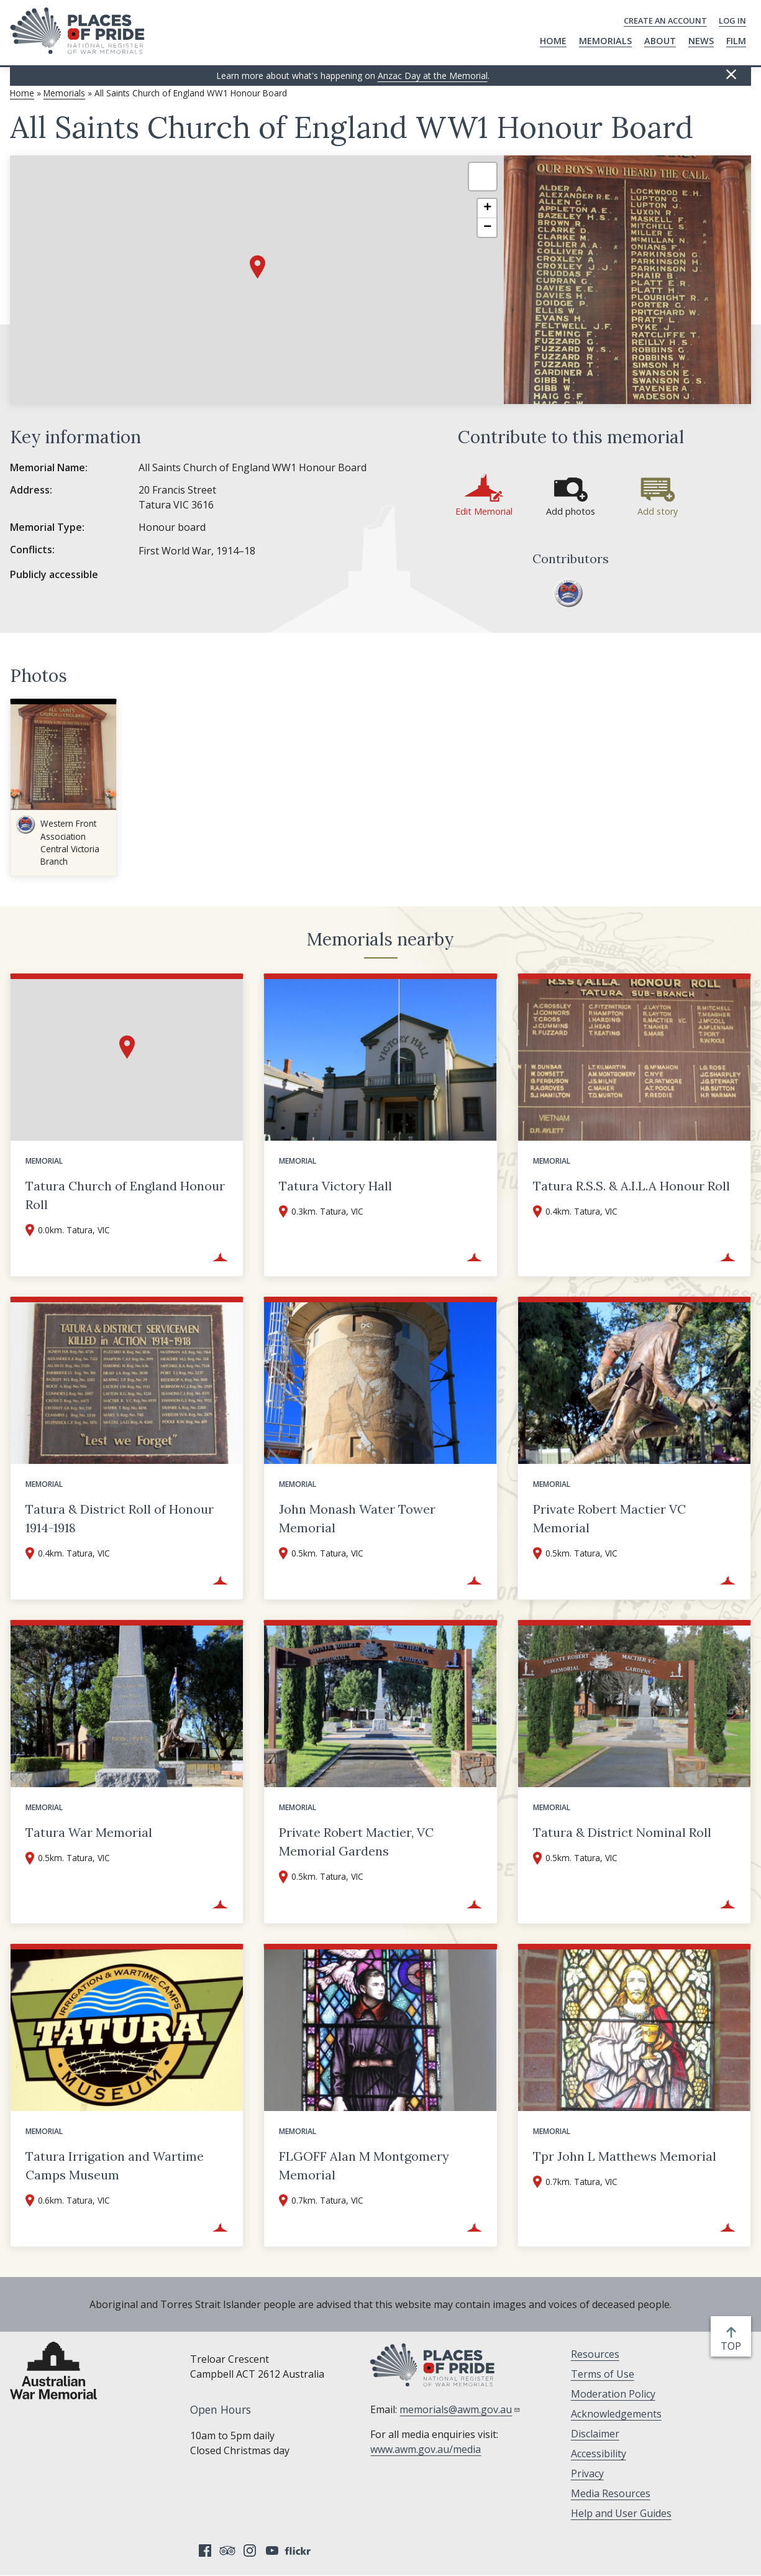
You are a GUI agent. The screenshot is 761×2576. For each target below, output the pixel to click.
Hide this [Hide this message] (731, 75)
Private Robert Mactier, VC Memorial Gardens (356, 1841)
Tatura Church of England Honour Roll (125, 1195)
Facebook (205, 2550)
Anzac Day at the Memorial (433, 75)
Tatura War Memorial (88, 1832)
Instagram (250, 2550)
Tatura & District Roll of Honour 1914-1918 (119, 1518)
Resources (595, 2354)
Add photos (570, 511)
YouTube (272, 2550)
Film (736, 41)
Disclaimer (595, 2433)
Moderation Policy (613, 2394)
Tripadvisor (227, 2550)
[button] (257, 267)
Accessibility (598, 2453)
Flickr (299, 2550)
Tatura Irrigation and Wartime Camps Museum (114, 2165)
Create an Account (665, 20)
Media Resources (610, 2493)
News (701, 41)
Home (553, 41)
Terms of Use (602, 2374)
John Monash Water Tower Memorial (357, 1518)
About (660, 41)
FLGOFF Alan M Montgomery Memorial (364, 2165)
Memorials (605, 41)
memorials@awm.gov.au (460, 2409)
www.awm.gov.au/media (425, 2449)
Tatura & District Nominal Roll (622, 1832)
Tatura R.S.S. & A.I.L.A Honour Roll (631, 1186)
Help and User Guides (621, 2513)
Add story (657, 511)
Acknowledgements (616, 2414)
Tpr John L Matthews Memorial (624, 2156)
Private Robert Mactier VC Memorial (609, 1518)
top (733, 2346)
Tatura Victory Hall (335, 1186)
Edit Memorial (484, 511)
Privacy (587, 2473)
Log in (732, 20)
